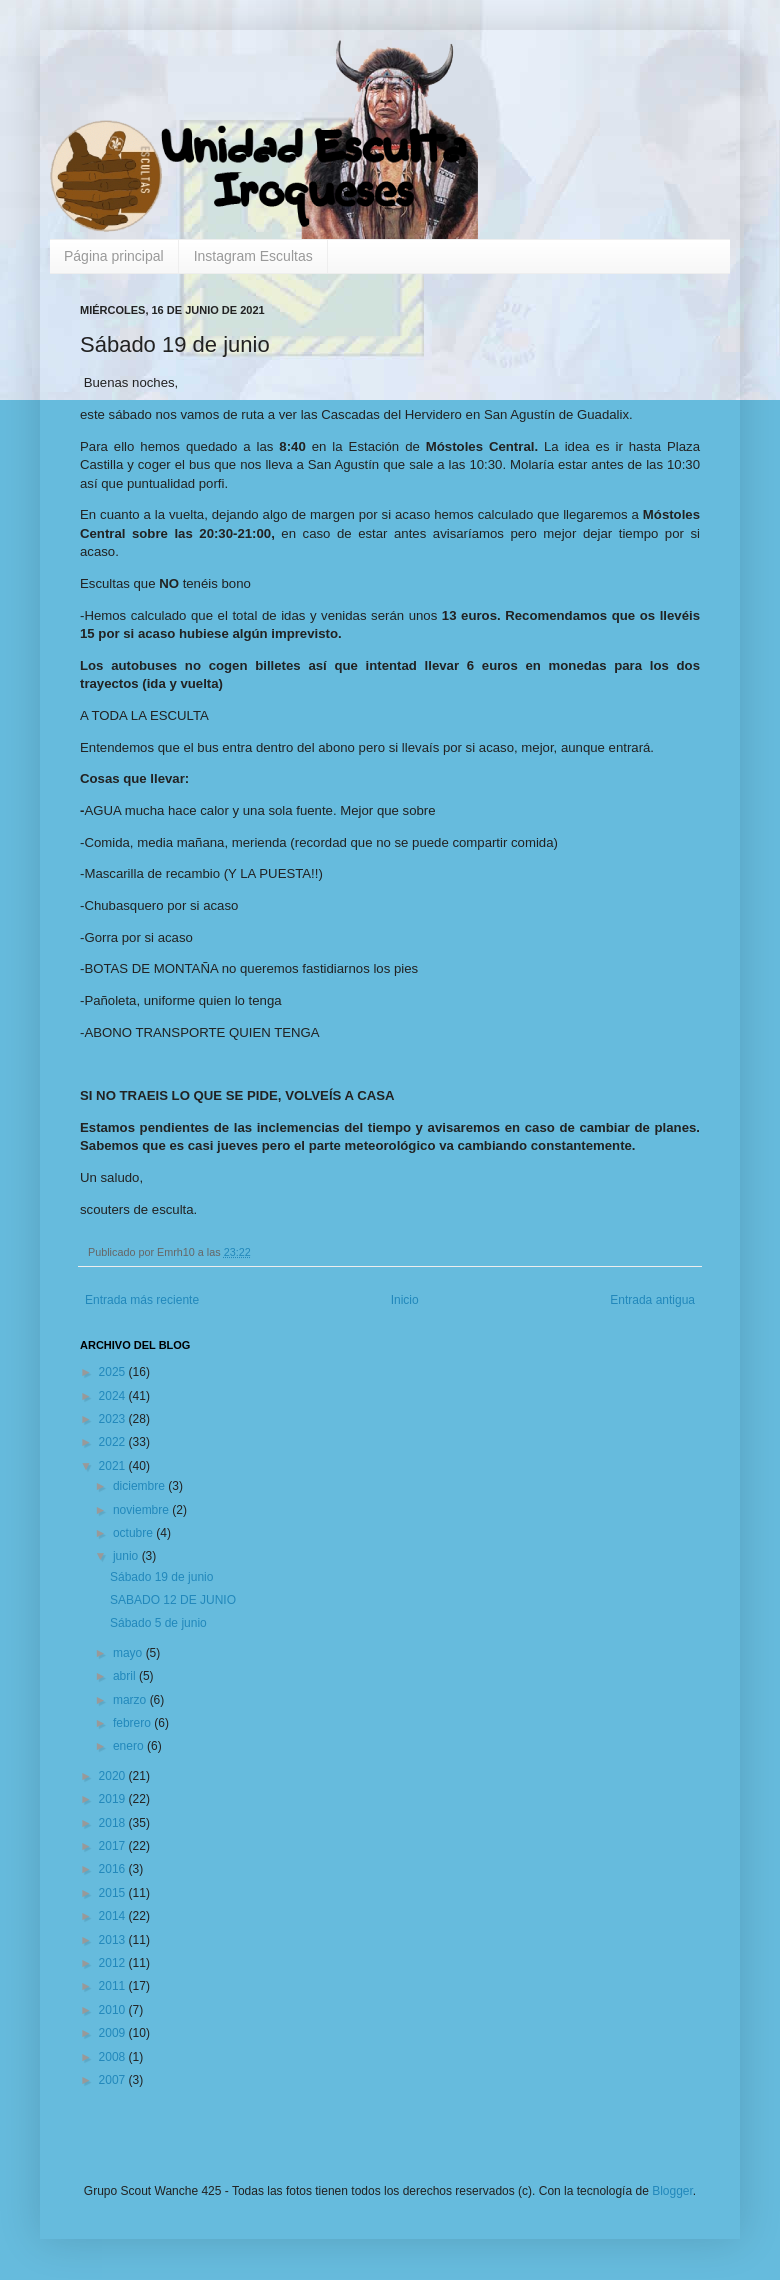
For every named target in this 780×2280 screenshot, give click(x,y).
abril (126, 1676)
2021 (114, 1466)
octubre (134, 1533)
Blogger (672, 2191)
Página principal (114, 256)
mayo (129, 1653)
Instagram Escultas (253, 256)
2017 (114, 1846)
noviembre (142, 1510)
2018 (114, 1823)
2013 (114, 1940)
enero (130, 1746)
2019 (114, 1799)
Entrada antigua (652, 1300)
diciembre (140, 1486)
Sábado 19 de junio (161, 1577)
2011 (114, 1986)
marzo (131, 1700)
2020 (114, 1776)
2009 (114, 2033)
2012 (114, 1963)
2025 (114, 1372)
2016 (114, 1869)
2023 (114, 1419)
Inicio (405, 1300)
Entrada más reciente (142, 1300)
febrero (133, 1723)
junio (127, 1556)
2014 (114, 1916)
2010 (114, 2010)
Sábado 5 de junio (158, 1623)
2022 (114, 1442)
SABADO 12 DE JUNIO (173, 1600)
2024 (114, 1396)
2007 (114, 2080)
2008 (114, 2057)
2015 (114, 1893)
